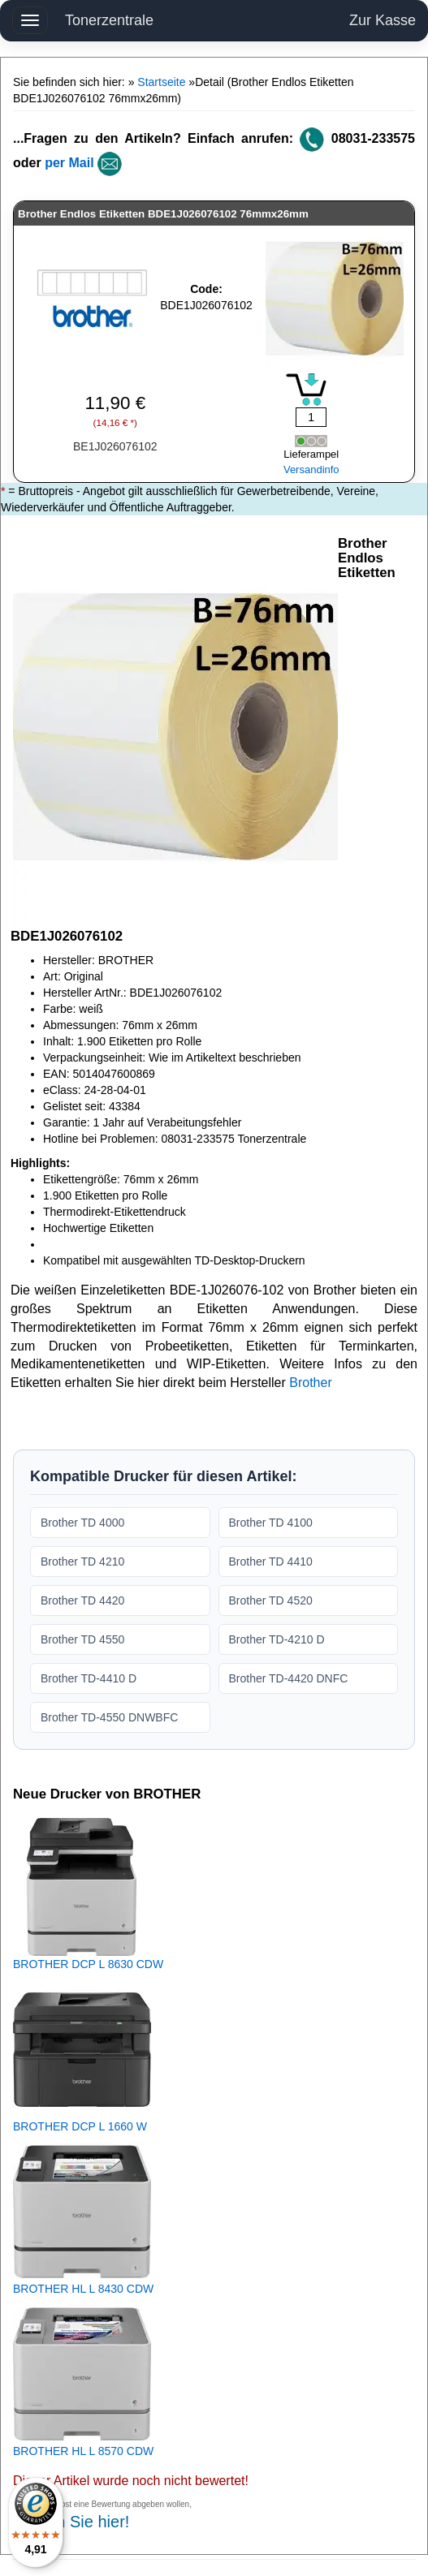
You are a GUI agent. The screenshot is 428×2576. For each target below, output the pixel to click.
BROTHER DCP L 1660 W (80, 2126)
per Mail (69, 163)
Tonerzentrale (109, 20)
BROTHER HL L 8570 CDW (83, 2451)
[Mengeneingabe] (311, 417)
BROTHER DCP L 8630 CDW (88, 1964)
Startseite (161, 81)
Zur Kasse (382, 20)
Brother (310, 1382)
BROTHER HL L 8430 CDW (83, 2288)
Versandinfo (311, 469)
